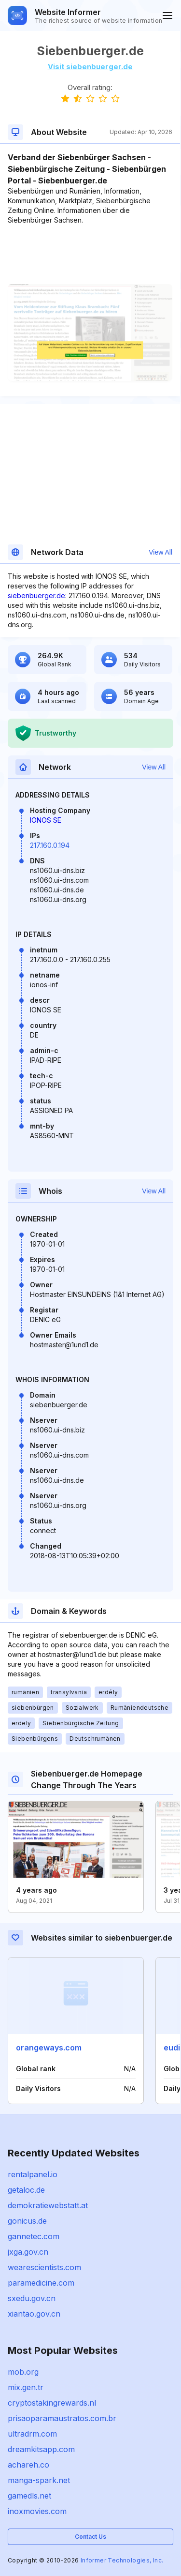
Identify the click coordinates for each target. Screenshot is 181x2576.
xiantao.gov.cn (34, 2314)
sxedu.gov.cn (32, 2298)
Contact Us (90, 2536)
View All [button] (160, 552)
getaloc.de (26, 2190)
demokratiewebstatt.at (48, 2205)
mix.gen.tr (25, 2387)
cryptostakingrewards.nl (52, 2403)
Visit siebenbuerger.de (90, 66)
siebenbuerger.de (36, 595)
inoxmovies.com (37, 2511)
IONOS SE (45, 820)
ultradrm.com (32, 2434)
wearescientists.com (44, 2267)
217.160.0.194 (50, 845)
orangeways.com (49, 2047)
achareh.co (28, 2465)
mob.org (23, 2372)
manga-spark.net (39, 2480)
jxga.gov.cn (28, 2252)
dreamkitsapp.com (41, 2449)
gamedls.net (29, 2496)
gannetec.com (33, 2236)
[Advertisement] (90, 254)
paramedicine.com (41, 2283)
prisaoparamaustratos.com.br (62, 2418)
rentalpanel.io (32, 2174)
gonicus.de (27, 2221)
